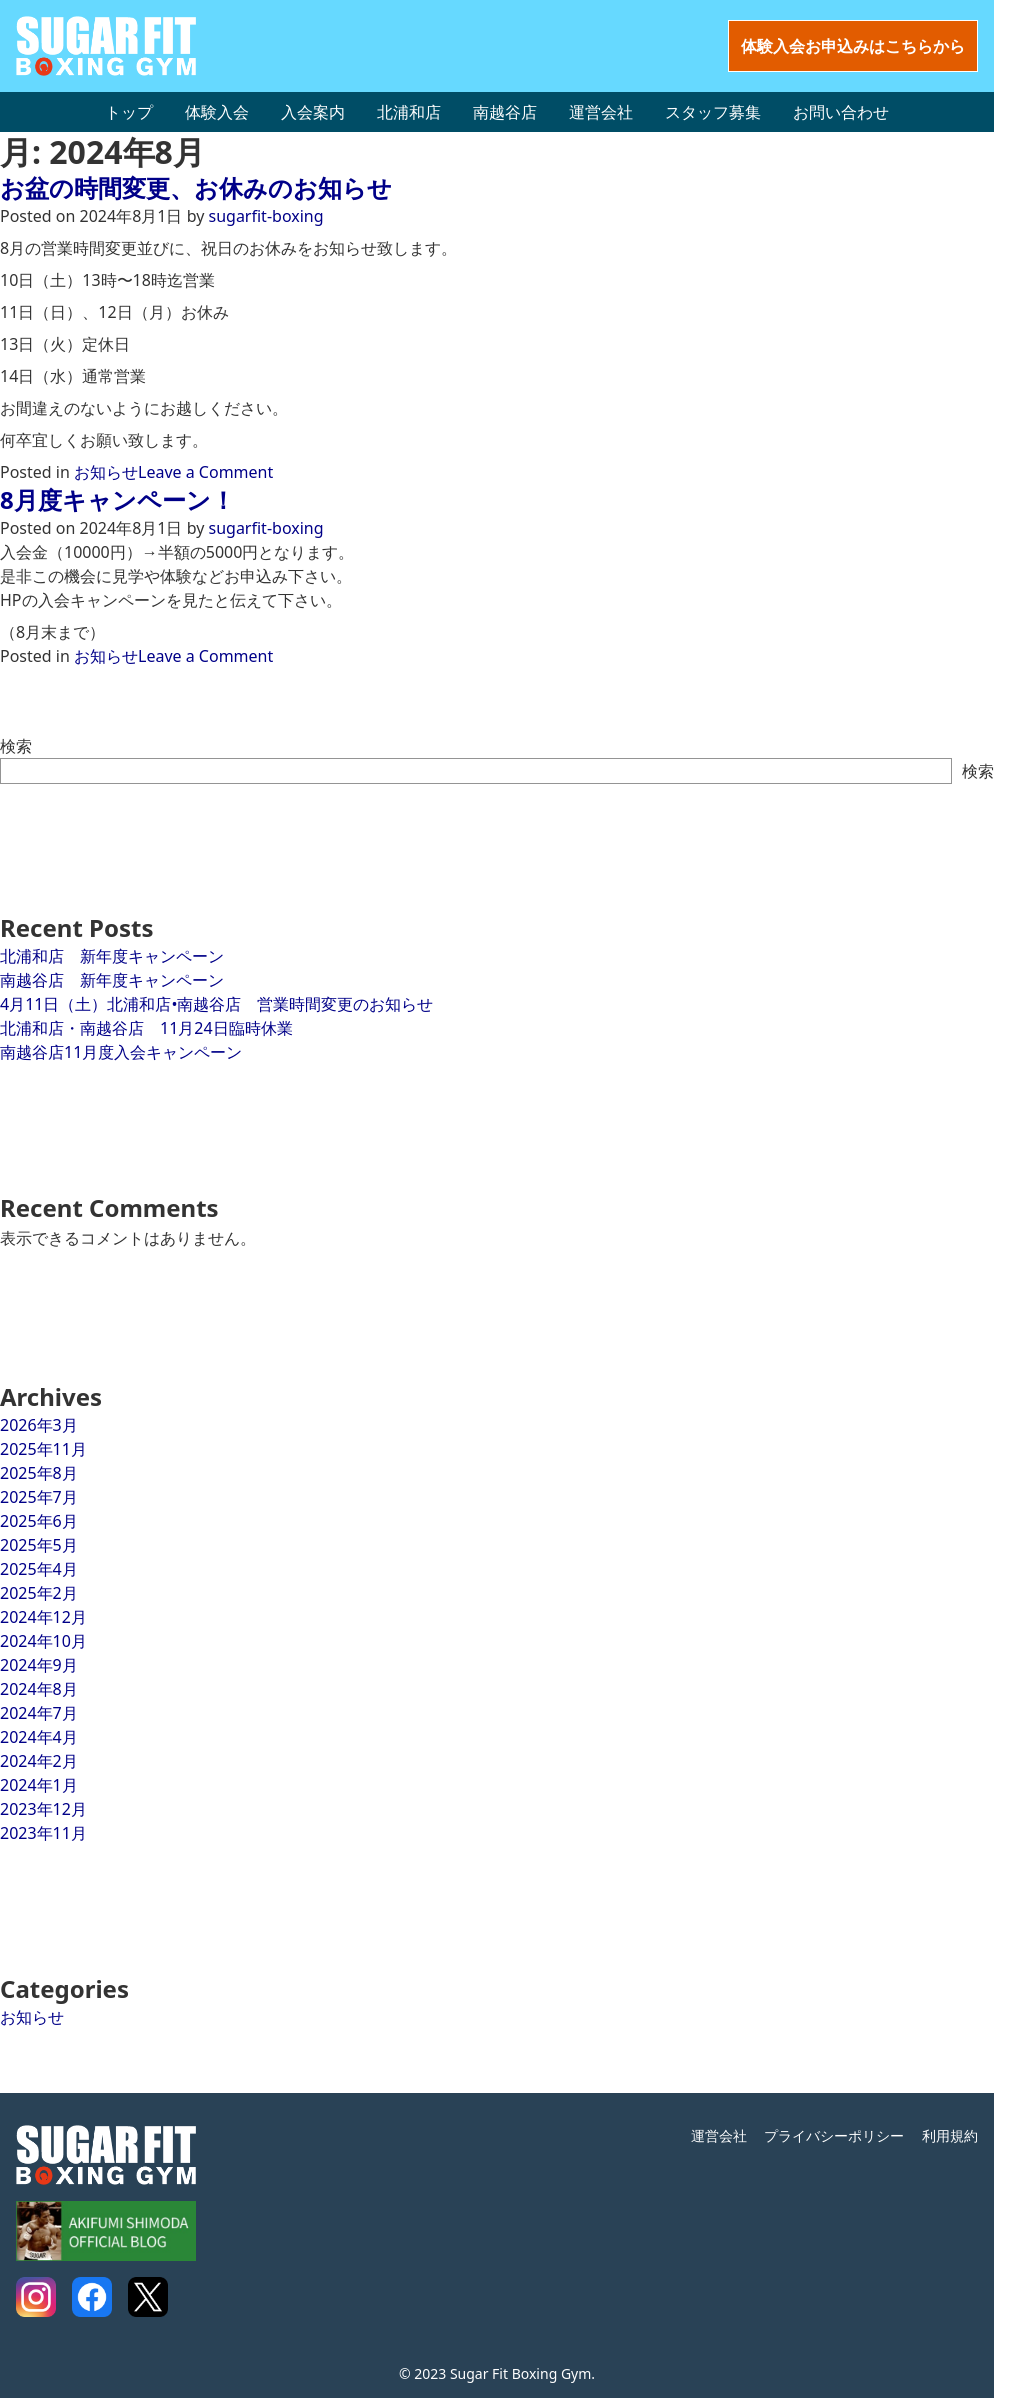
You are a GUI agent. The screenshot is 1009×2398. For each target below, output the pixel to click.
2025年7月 (39, 1497)
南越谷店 (505, 112)
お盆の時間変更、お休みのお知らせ (196, 187)
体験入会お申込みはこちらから (853, 46)
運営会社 (601, 112)
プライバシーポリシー (834, 2135)
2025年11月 (43, 1449)
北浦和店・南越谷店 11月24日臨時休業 (146, 1028)
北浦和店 (409, 112)
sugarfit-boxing (266, 216)
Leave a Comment (205, 472)
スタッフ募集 (713, 112)
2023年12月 (43, 1809)
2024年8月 (39, 1689)
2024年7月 (39, 1713)
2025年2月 (39, 1593)
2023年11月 (43, 1833)
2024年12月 (43, 1617)
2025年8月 (39, 1473)
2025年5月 (39, 1545)
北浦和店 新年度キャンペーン (112, 956)
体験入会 (217, 112)
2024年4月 (39, 1737)
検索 (16, 746)
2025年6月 (39, 1521)
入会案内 (313, 112)
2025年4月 (39, 1569)
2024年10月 (43, 1641)
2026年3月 (39, 1425)
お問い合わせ (841, 112)
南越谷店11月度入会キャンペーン (121, 1052)
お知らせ (106, 472)
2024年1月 (39, 1785)
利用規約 (950, 2135)
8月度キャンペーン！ (117, 499)
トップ (129, 112)
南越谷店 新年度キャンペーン (112, 980)
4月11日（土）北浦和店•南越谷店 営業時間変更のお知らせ (216, 1004)
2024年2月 (39, 1761)
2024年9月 (39, 1665)
